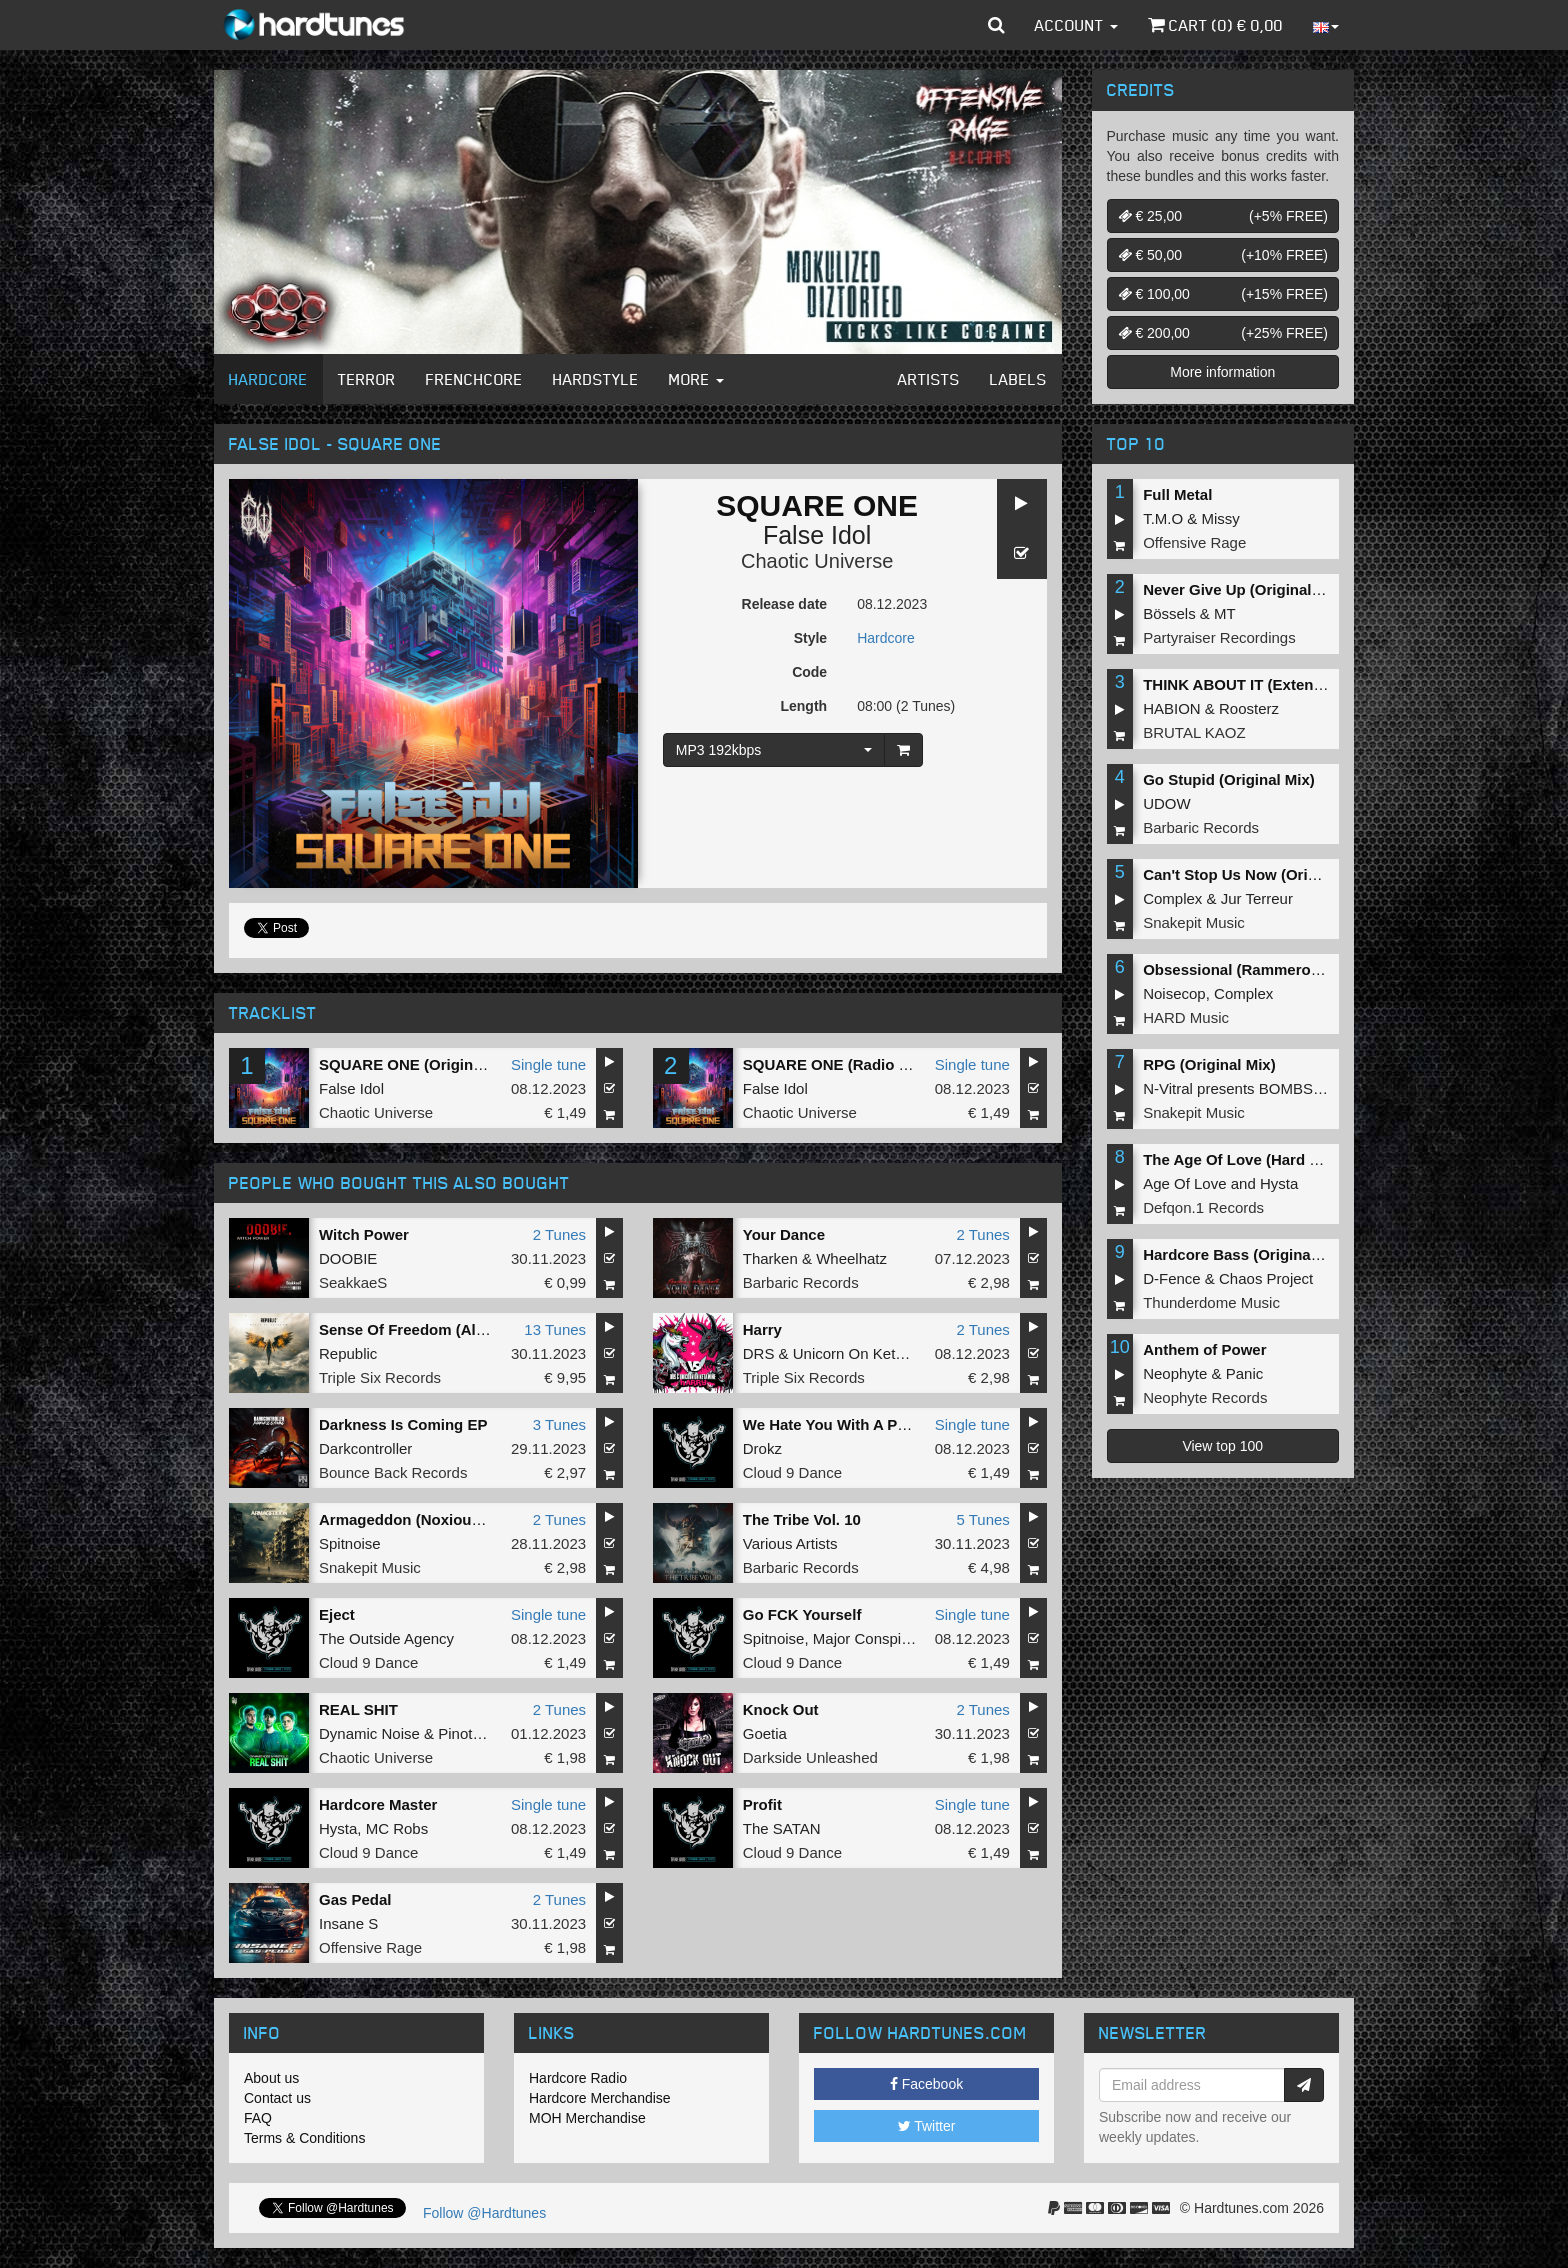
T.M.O (1163, 518)
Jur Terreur (1257, 898)
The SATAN (782, 1828)
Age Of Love (1184, 1183)
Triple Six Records (380, 1377)
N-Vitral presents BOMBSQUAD (1249, 1088)
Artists (929, 379)
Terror (367, 379)
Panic (1245, 1373)
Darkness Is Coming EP (403, 1424)
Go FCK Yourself (802, 1614)
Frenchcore (474, 379)
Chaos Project (1266, 1278)
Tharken (770, 1258)
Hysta (338, 1828)
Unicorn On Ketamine (864, 1353)
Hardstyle (596, 379)
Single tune (548, 1064)
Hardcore (268, 379)
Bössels (1169, 613)
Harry (762, 1329)
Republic (348, 1353)
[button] (996, 25)
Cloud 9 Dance (792, 1472)
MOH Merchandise (587, 2118)
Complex (1172, 898)
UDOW (1167, 803)
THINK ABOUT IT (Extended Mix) (1258, 684)
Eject (337, 1614)
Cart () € (1215, 25)
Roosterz (1249, 708)
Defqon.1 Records (1203, 1207)
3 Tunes (559, 1424)
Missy (1221, 518)
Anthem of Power (1204, 1349)
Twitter (927, 2126)
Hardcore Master (378, 1804)
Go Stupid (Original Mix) (1229, 779)
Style (810, 638)
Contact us (277, 2098)
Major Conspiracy (871, 1638)
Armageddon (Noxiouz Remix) (426, 1519)
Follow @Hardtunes (484, 2213)
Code (809, 672)
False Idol (817, 535)
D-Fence (1172, 1278)
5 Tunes (982, 1519)
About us (271, 2078)
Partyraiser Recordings (1219, 637)
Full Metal (1177, 494)
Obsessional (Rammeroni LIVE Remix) (1279, 969)
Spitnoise (350, 1543)
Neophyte (1175, 1373)
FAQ (258, 2118)
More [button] (696, 379)
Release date (785, 604)
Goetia (765, 1733)
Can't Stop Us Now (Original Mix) (1260, 874)
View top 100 (1222, 1446)
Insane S (348, 1923)
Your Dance (784, 1234)
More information (1222, 372)
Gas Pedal (355, 1899)
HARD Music (1186, 1017)
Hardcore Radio (578, 2078)
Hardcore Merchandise (600, 2098)
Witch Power (364, 1234)
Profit (762, 1804)
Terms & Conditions (304, 2138)
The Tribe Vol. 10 (802, 1519)
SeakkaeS (353, 1282)
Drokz (762, 1448)
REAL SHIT (358, 1709)
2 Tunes (559, 1234)
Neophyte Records (1205, 1397)
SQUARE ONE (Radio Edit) (837, 1064)
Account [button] (1076, 25)
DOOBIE (348, 1258)
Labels (1018, 379)
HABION (1172, 708)
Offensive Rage (370, 1947)
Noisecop (1174, 993)
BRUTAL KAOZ (1194, 732)
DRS (759, 1353)
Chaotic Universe (817, 561)
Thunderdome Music (1211, 1302)
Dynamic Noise (369, 1733)
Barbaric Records (801, 1282)
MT (1225, 613)
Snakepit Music (370, 1567)
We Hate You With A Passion (844, 1424)
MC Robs (397, 1828)
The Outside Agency (386, 1638)
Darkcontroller (365, 1448)
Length (803, 706)
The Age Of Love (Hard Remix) (1251, 1159)
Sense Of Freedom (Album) (415, 1329)
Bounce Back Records (393, 1472)
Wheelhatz (851, 1258)
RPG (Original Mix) (1209, 1064)
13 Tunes (555, 1329)
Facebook (926, 2084)
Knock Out (781, 1709)
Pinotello (467, 1733)
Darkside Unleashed (810, 1757)
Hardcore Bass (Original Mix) (1246, 1254)
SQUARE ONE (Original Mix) (419, 1064)
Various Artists (790, 1543)
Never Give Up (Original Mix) (1244, 589)
